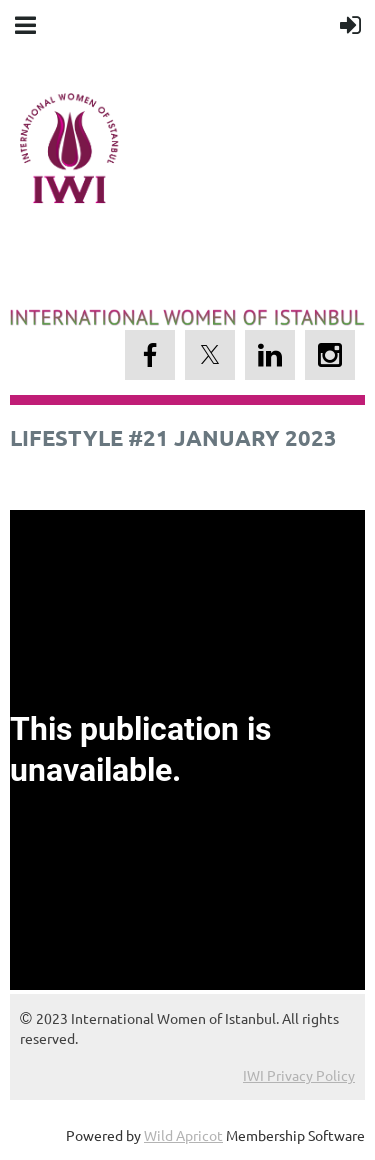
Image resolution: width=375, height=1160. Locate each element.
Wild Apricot (183, 1135)
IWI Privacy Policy (299, 1075)
